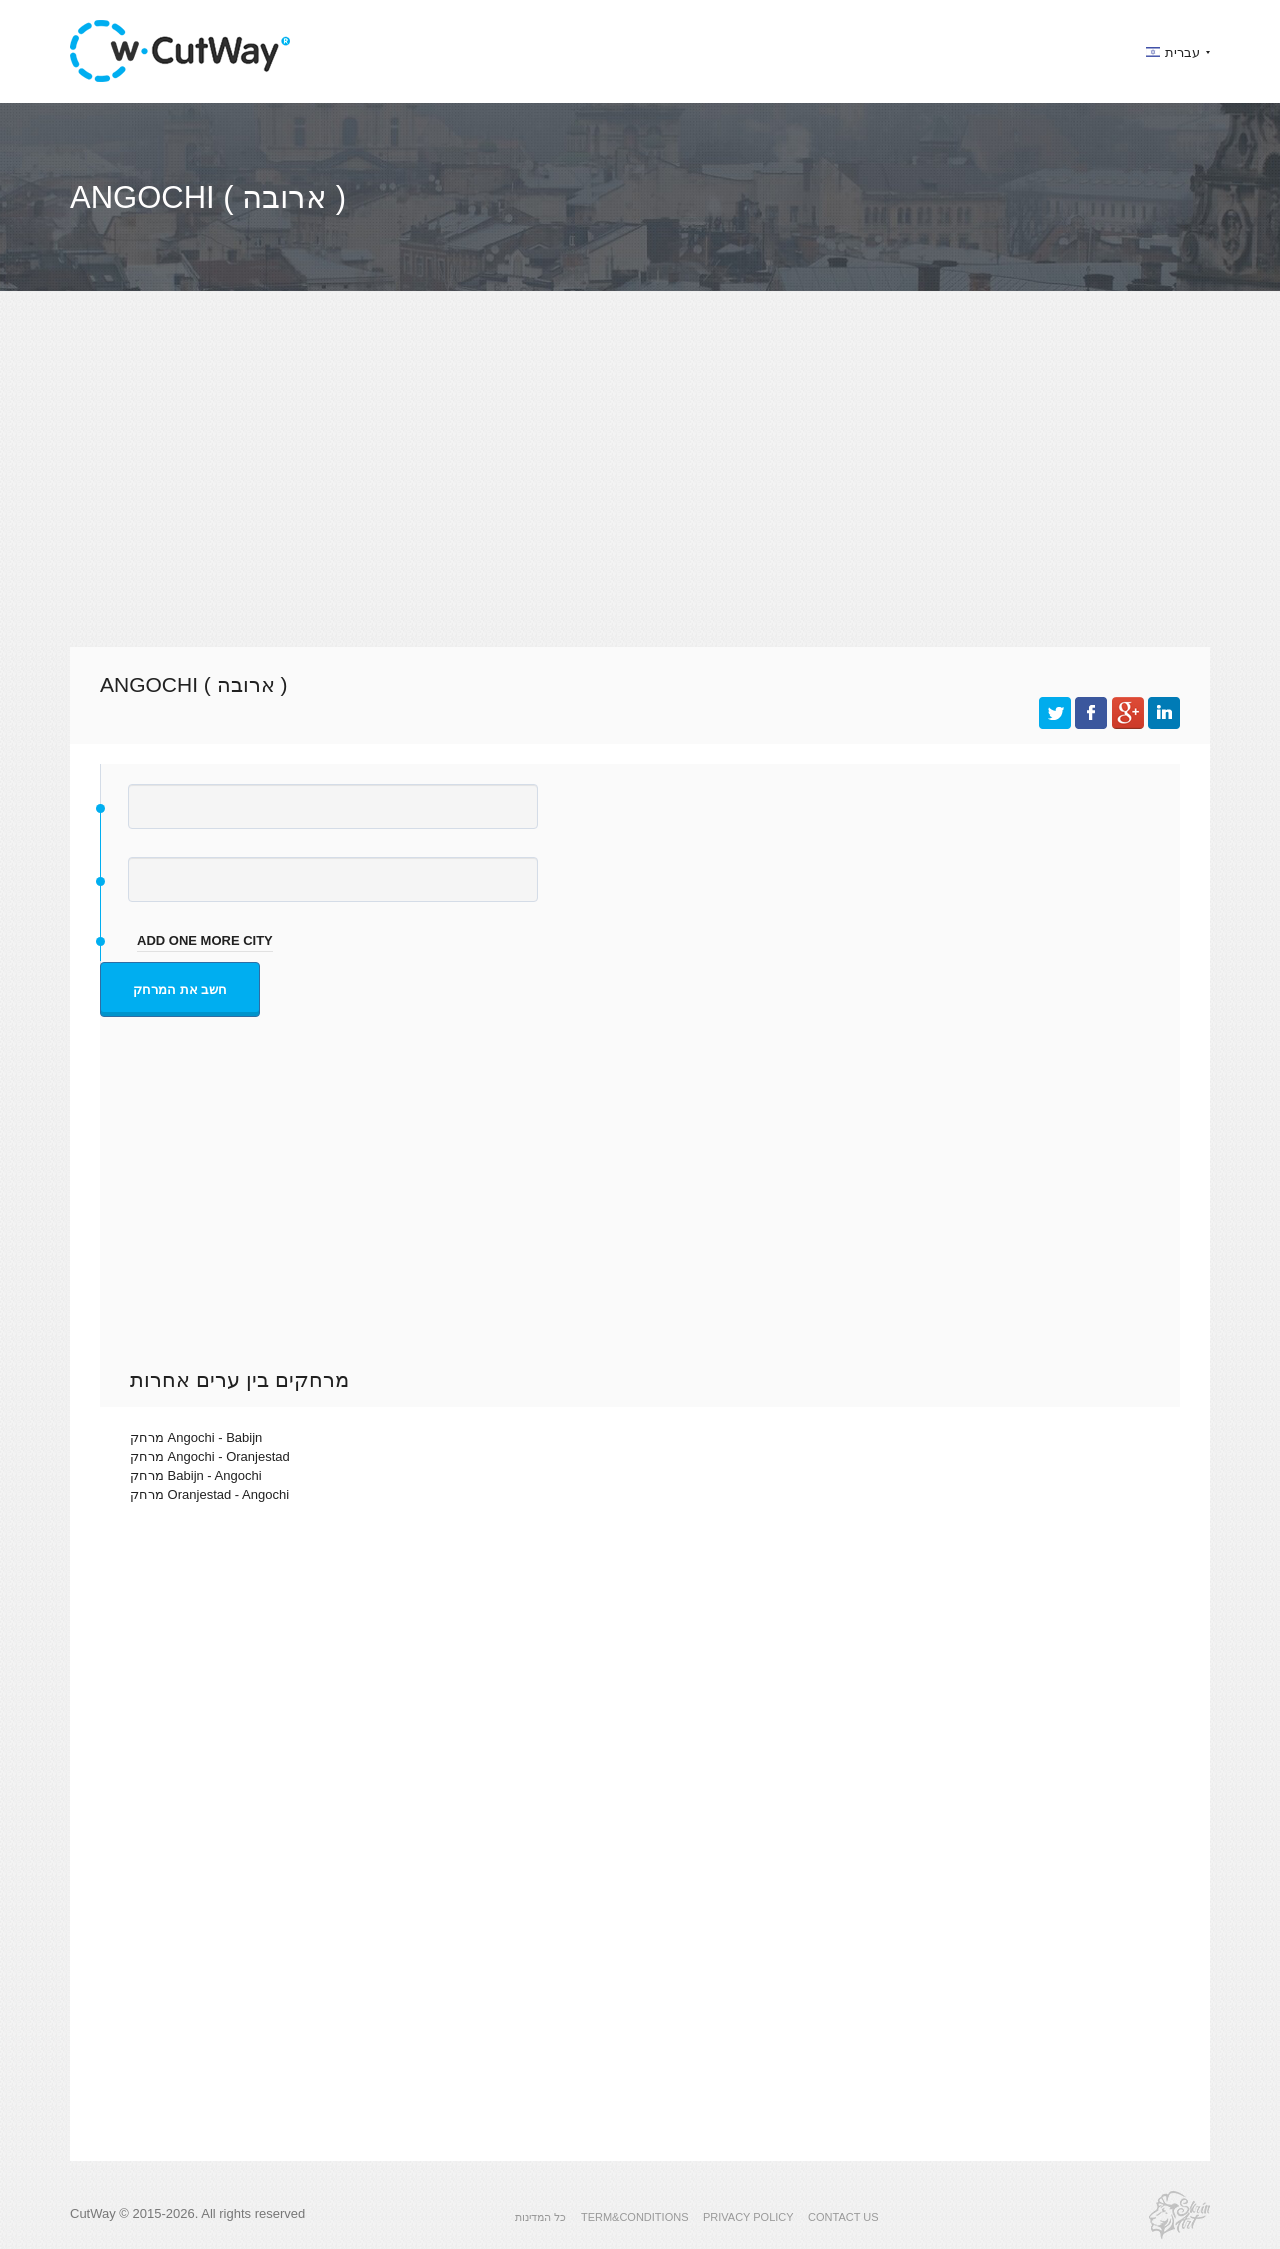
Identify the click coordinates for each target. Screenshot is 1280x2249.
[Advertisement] (640, 487)
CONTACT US (843, 2217)
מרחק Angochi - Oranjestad (210, 1456)
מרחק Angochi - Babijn (196, 1437)
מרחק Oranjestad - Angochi (209, 1494)
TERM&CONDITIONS (635, 2217)
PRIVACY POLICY (748, 2217)
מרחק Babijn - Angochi (196, 1475)
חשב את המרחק (180, 989)
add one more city (205, 940)
